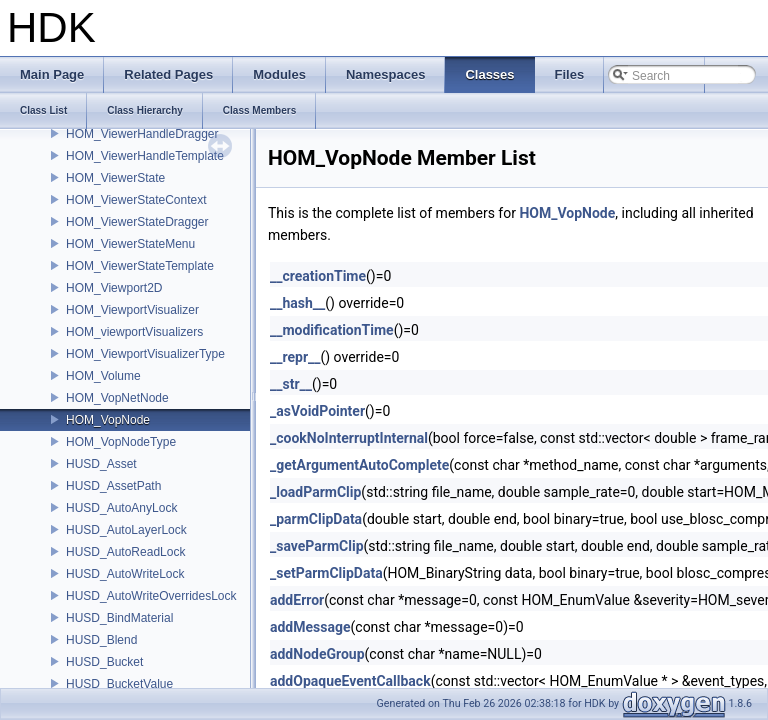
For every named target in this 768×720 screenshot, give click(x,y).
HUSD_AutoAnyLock (121, 508)
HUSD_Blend (101, 640)
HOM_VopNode (108, 420)
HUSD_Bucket (104, 662)
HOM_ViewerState (115, 178)
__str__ (291, 384)
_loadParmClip (315, 492)
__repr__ (295, 357)
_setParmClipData (326, 573)
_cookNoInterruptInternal (349, 438)
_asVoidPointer (317, 411)
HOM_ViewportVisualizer (132, 310)
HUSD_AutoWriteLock (125, 574)
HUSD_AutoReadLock (125, 552)
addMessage (310, 627)
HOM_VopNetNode (117, 398)
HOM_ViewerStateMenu (130, 244)
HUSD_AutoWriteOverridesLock (151, 596)
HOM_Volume (103, 376)
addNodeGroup (317, 654)
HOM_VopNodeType (121, 442)
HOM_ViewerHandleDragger (142, 134)
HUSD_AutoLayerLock (126, 530)
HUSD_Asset (101, 464)
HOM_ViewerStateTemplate (140, 266)
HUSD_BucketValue (119, 684)
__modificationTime (332, 330)
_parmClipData (316, 519)
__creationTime (318, 276)
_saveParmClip (317, 546)
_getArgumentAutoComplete (359, 465)
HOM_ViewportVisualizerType (145, 354)
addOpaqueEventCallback (350, 681)
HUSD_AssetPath (113, 486)
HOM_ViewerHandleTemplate (145, 156)
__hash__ (297, 303)
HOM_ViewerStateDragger (137, 222)
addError (297, 600)
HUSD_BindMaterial (119, 618)
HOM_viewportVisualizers (134, 332)
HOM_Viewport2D (114, 288)
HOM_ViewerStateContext (136, 200)
